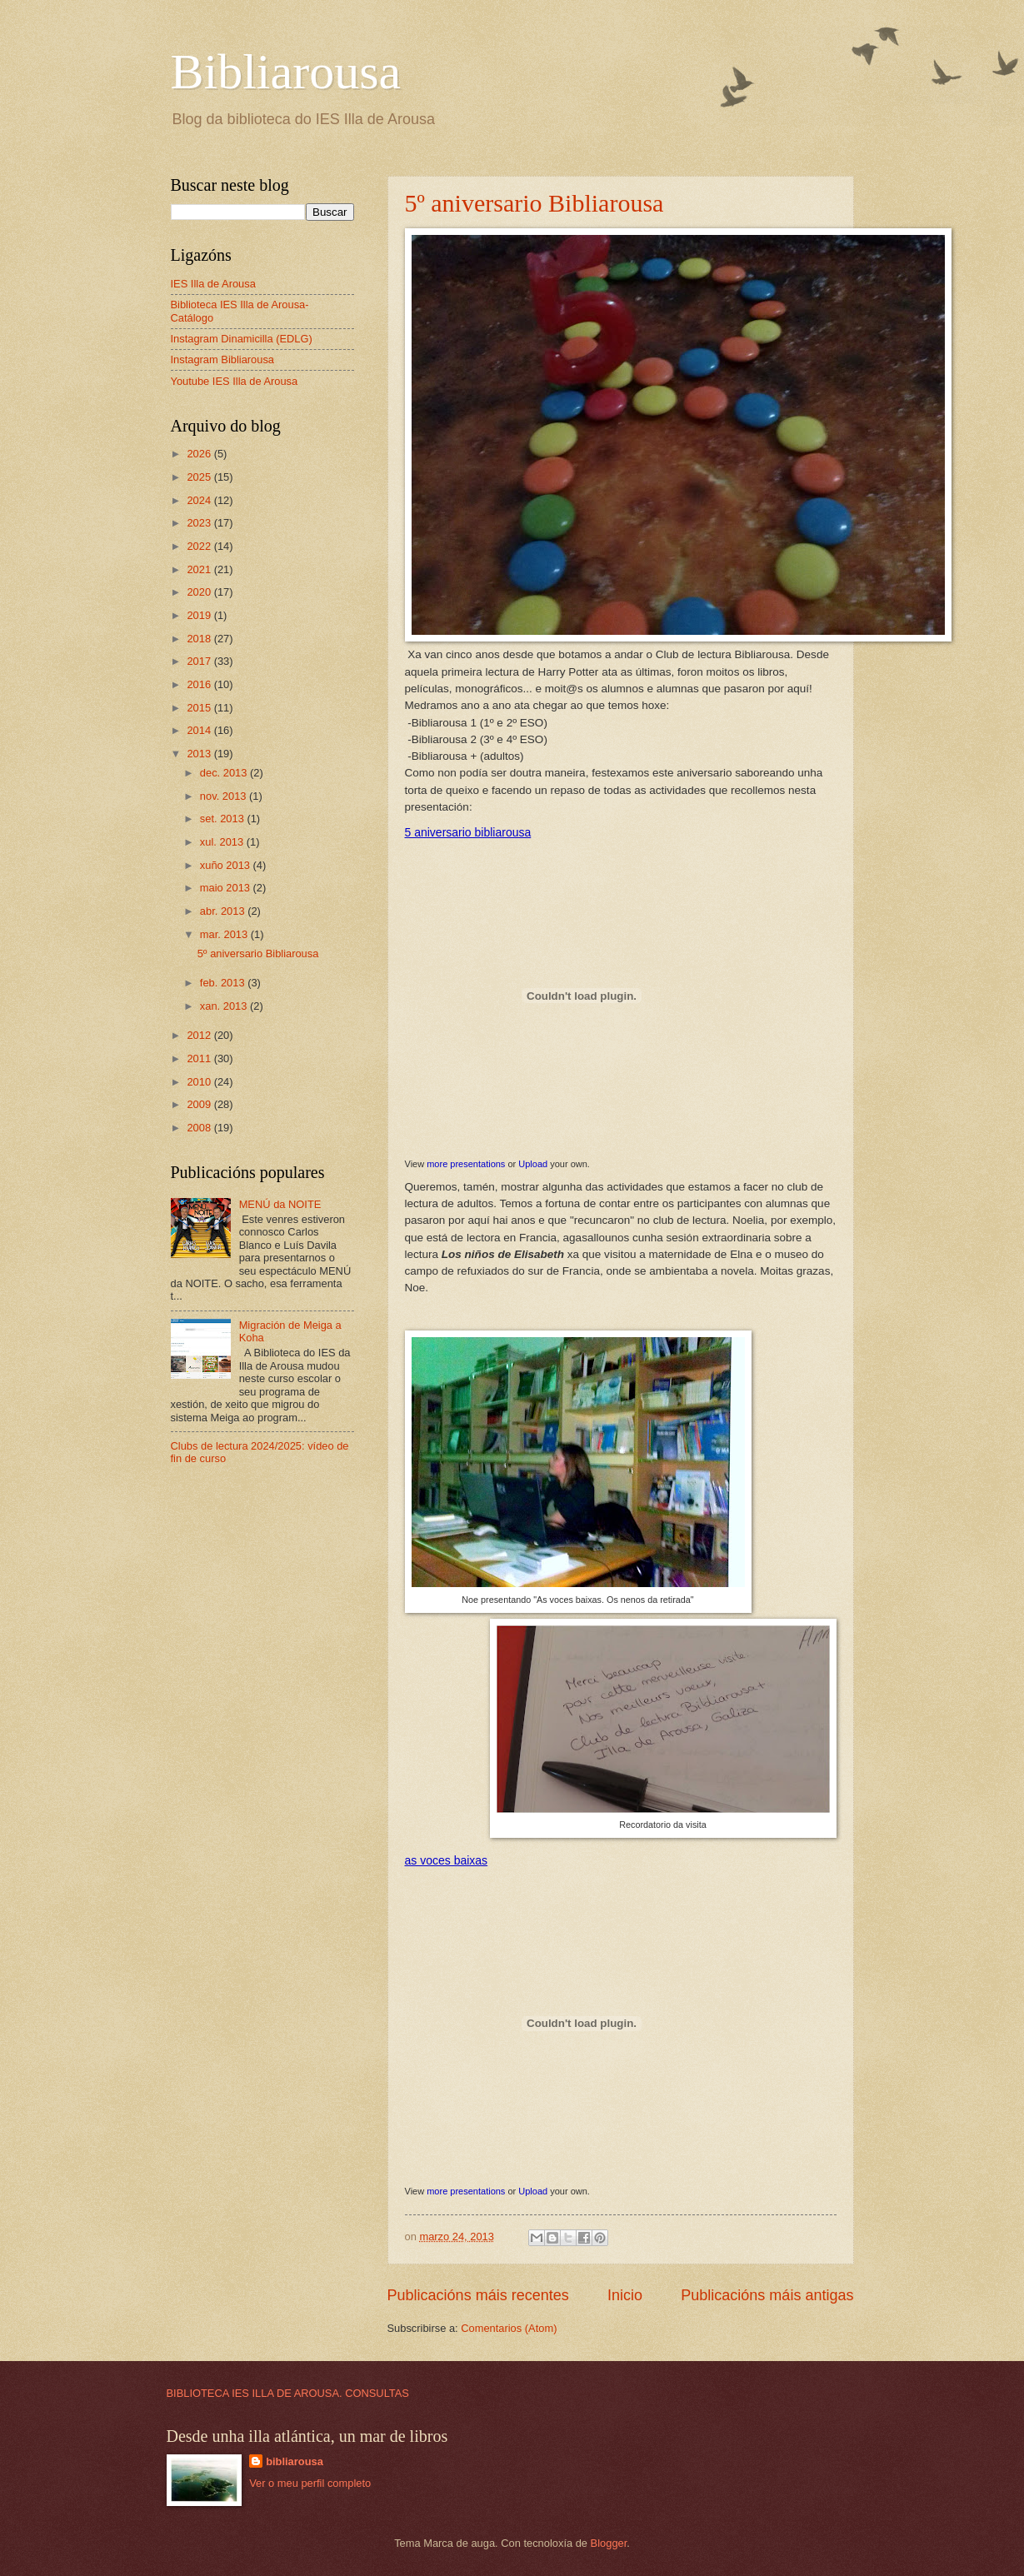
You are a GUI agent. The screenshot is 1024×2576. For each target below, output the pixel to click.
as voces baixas (446, 1860)
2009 (200, 1104)
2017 (200, 661)
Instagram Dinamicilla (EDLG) (241, 338)
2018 (200, 638)
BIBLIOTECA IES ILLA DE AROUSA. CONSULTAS (288, 2393)
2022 (200, 546)
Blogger (609, 2543)
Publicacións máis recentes (478, 2295)
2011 (200, 1058)
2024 (200, 500)
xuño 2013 (226, 865)
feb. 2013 (223, 982)
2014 (200, 730)
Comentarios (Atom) (509, 2328)
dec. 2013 (225, 772)
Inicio (624, 2295)
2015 (200, 707)
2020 (200, 592)
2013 (200, 753)
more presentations (466, 1164)
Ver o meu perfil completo (310, 2483)
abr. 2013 (223, 911)
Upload (532, 1164)
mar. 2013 (225, 934)
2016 (200, 684)
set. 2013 (223, 818)
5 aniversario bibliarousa (468, 832)
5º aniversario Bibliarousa (534, 203)
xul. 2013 (223, 842)
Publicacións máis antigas (767, 2295)
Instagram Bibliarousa (223, 359)
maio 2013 (226, 887)
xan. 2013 (225, 1006)
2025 (200, 477)
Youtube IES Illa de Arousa (234, 381)
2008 (200, 1127)
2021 (200, 569)
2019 (200, 615)
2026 (200, 453)
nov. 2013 (224, 796)
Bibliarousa (286, 71)
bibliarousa (294, 2461)
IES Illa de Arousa (213, 283)
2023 (200, 523)
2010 (200, 1082)
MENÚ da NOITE (280, 1204)
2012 (200, 1035)
